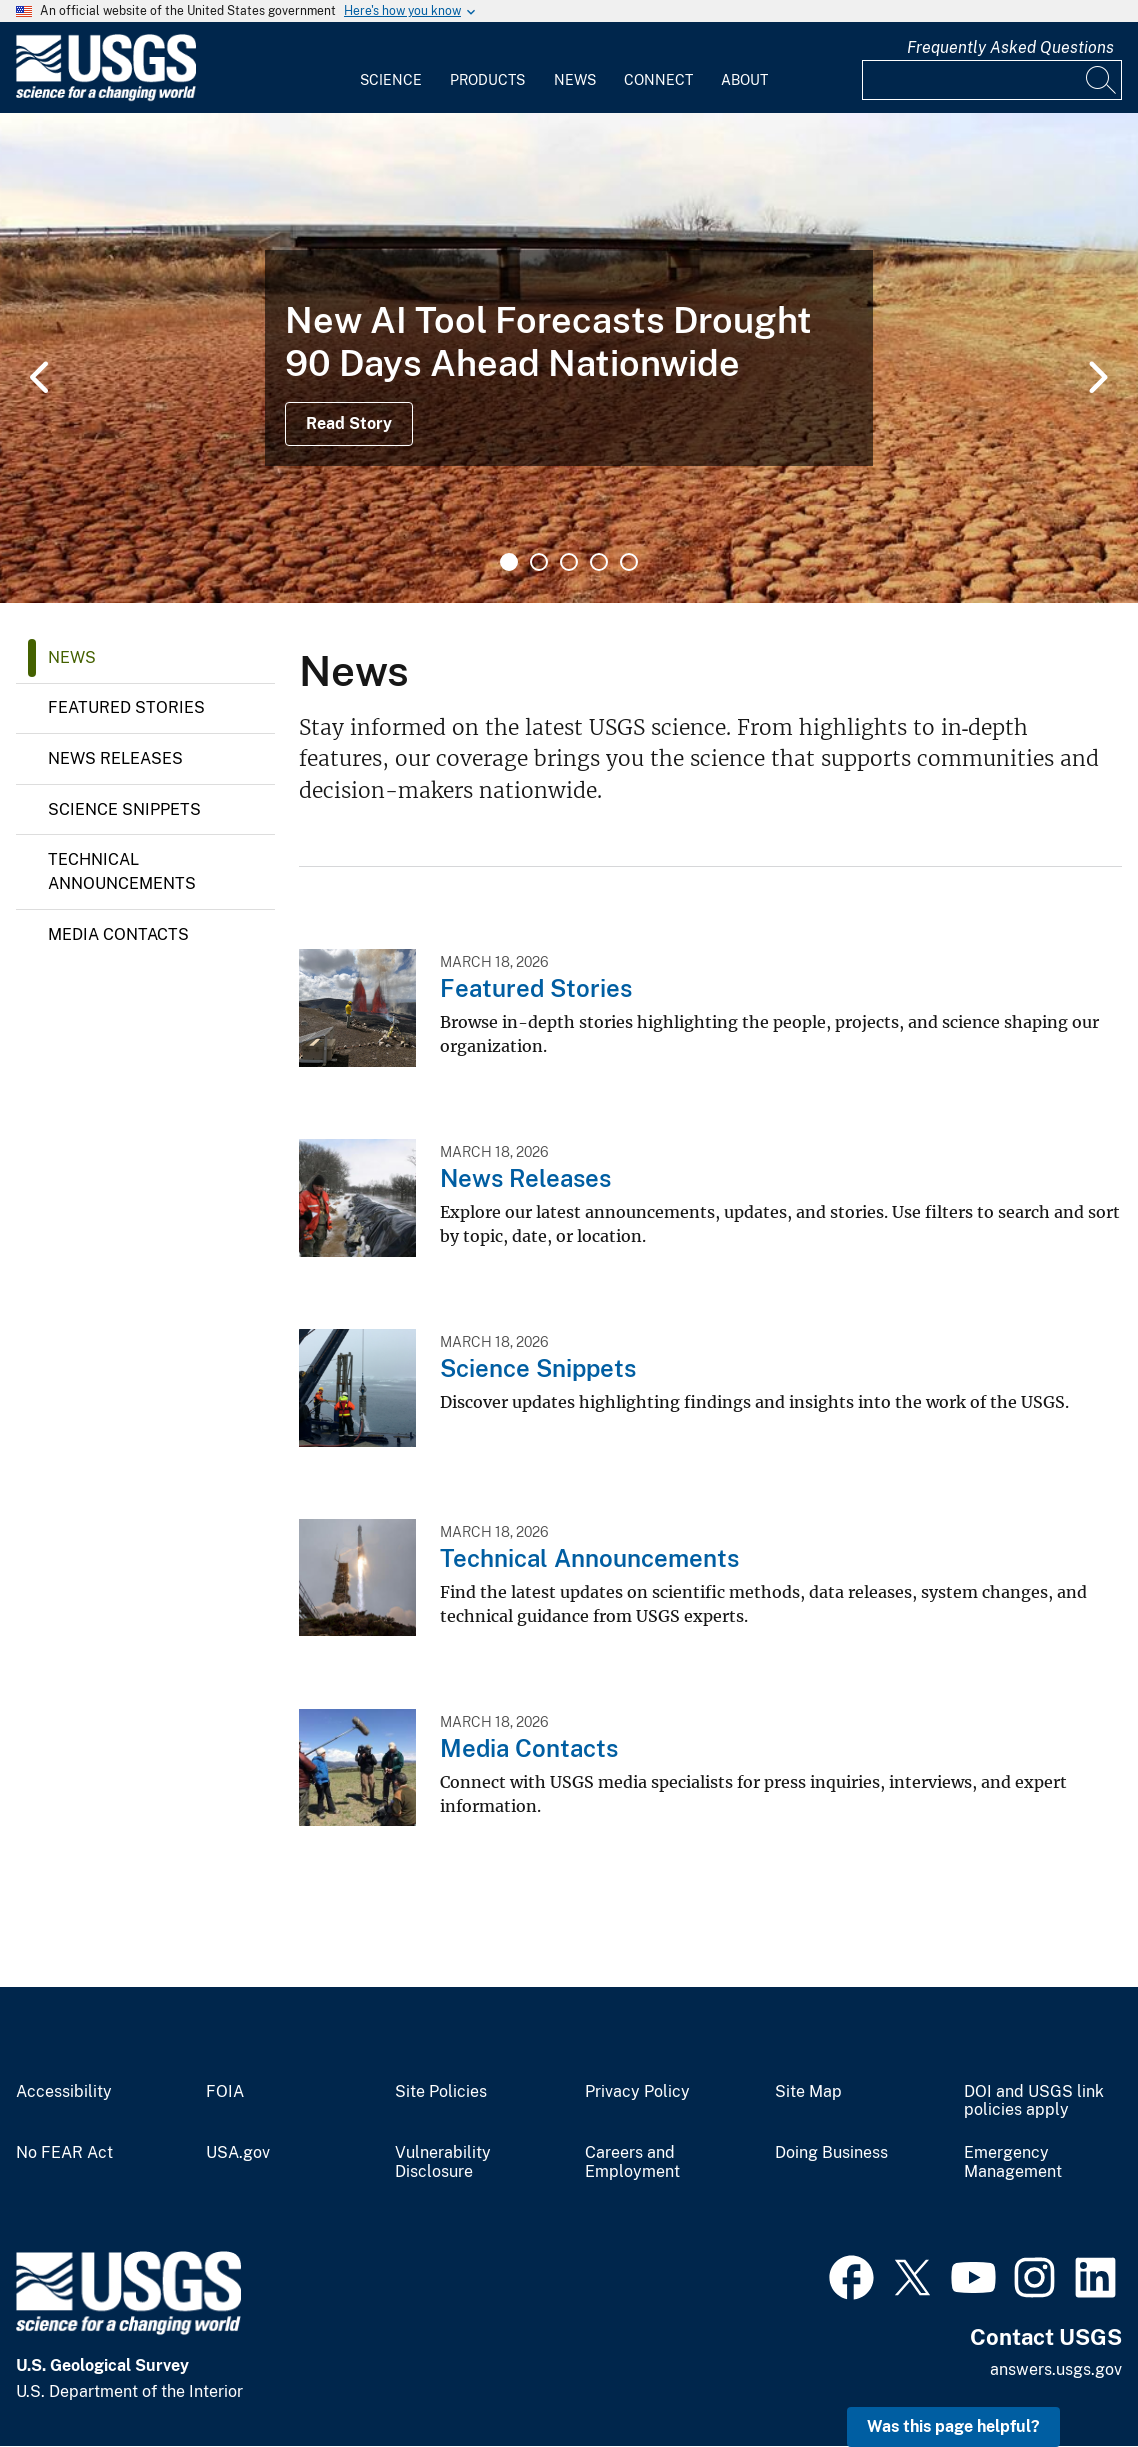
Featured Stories (126, 707)
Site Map (808, 2092)
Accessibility (64, 2092)
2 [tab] (539, 562)
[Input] (992, 80)
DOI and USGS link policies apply (1034, 2101)
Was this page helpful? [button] (953, 2426)
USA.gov (238, 2153)
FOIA (225, 2092)
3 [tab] (569, 562)
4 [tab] (599, 562)
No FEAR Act (64, 2153)
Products (487, 80)
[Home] (106, 96)
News (575, 80)
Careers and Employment (632, 2162)
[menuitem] (391, 68)
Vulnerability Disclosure (443, 2162)
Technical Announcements (122, 871)
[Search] (1102, 80)
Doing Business (831, 2153)
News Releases (115, 758)
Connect (658, 80)
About (744, 80)
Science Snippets (124, 809)
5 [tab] (629, 562)
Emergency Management (1013, 2162)
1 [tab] (509, 562)
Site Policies (441, 2092)
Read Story (349, 423)
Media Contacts (118, 934)
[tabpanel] (569, 358)
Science (391, 80)
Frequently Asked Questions (1010, 47)
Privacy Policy (637, 2092)
